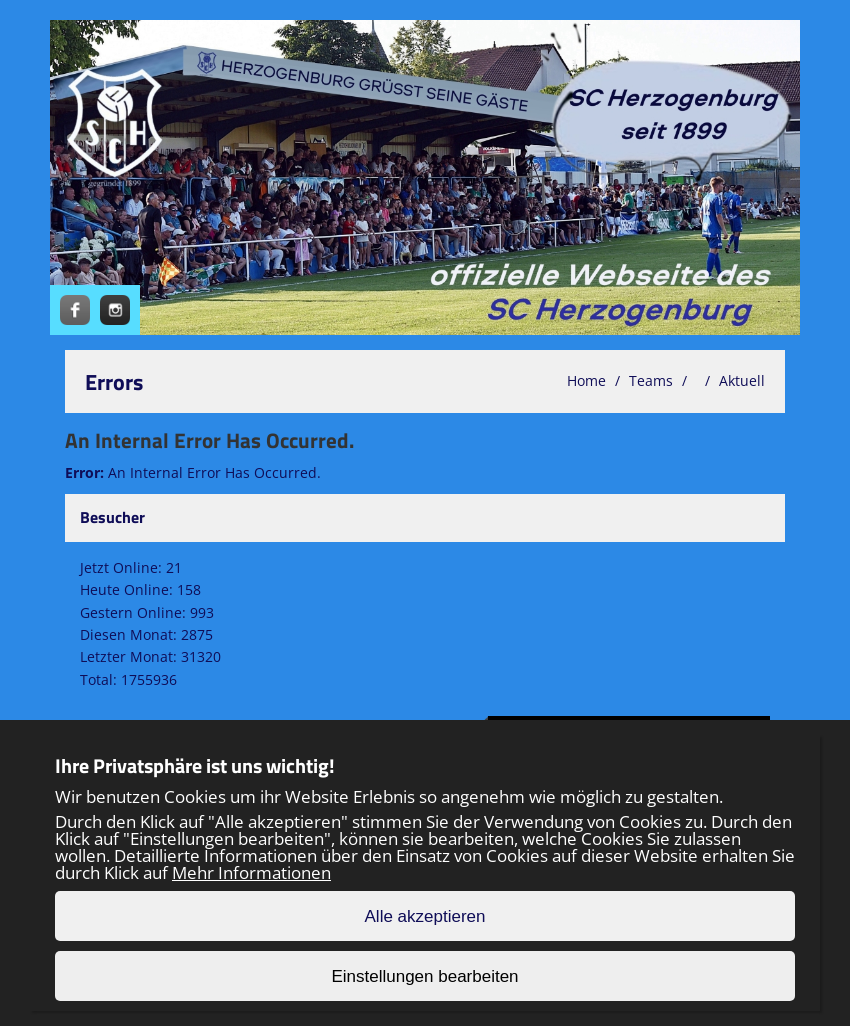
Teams (651, 380)
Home (586, 380)
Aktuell (742, 380)
